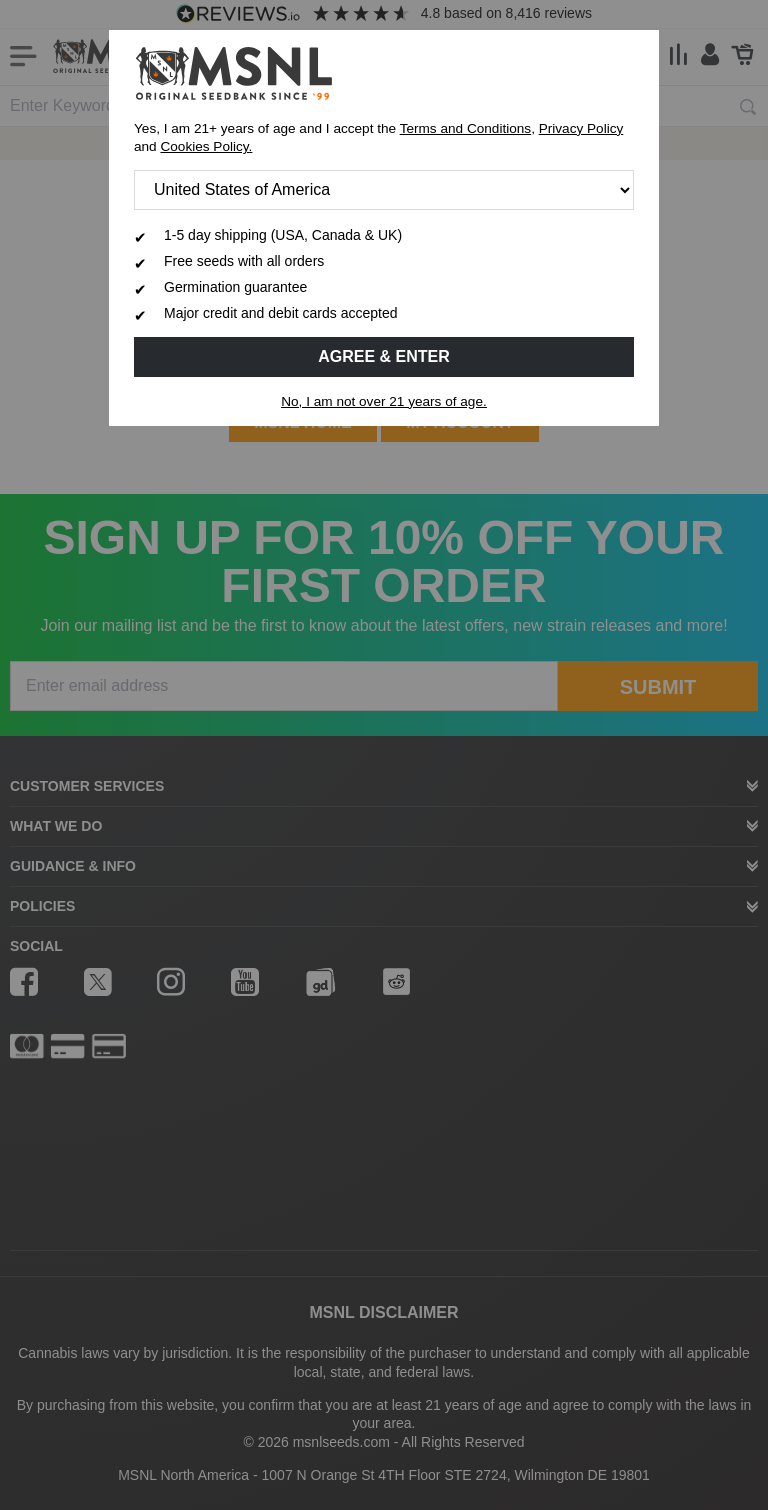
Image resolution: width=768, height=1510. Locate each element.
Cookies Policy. (206, 146)
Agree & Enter (384, 356)
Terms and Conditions (465, 128)
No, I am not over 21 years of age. (384, 401)
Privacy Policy (581, 128)
